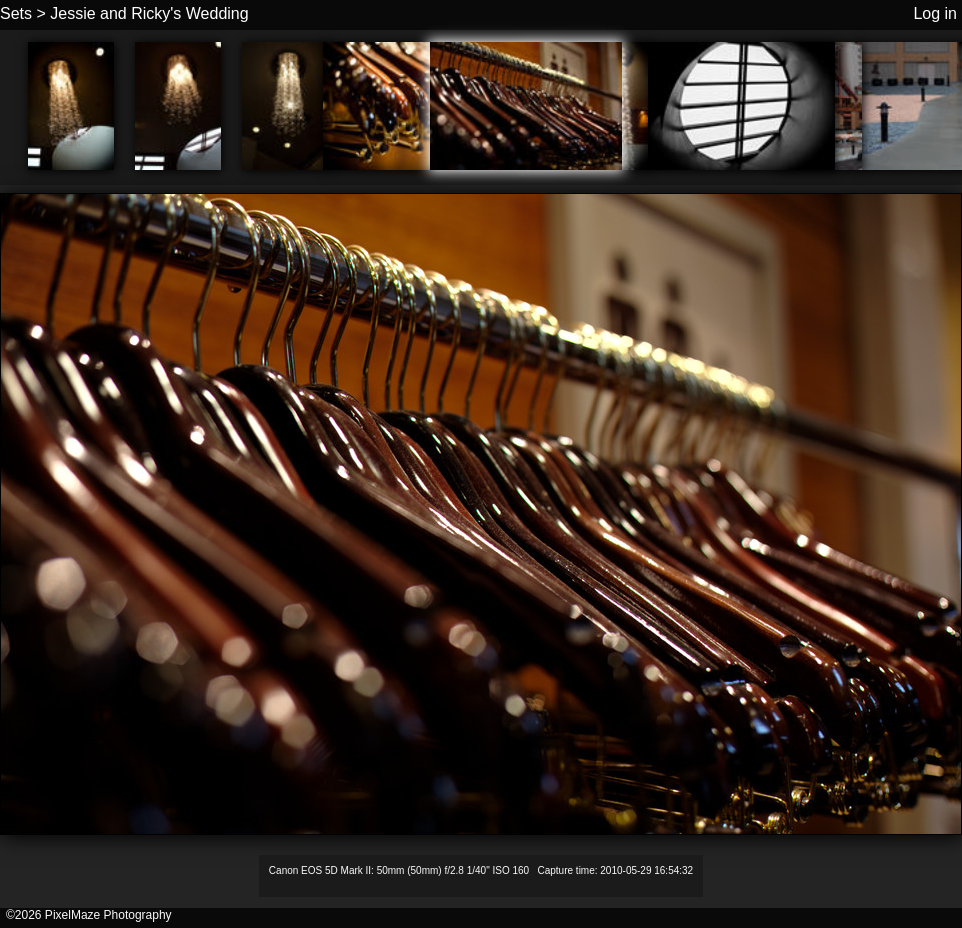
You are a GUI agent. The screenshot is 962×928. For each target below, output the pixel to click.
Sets (16, 13)
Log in (935, 13)
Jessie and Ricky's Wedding (149, 13)
